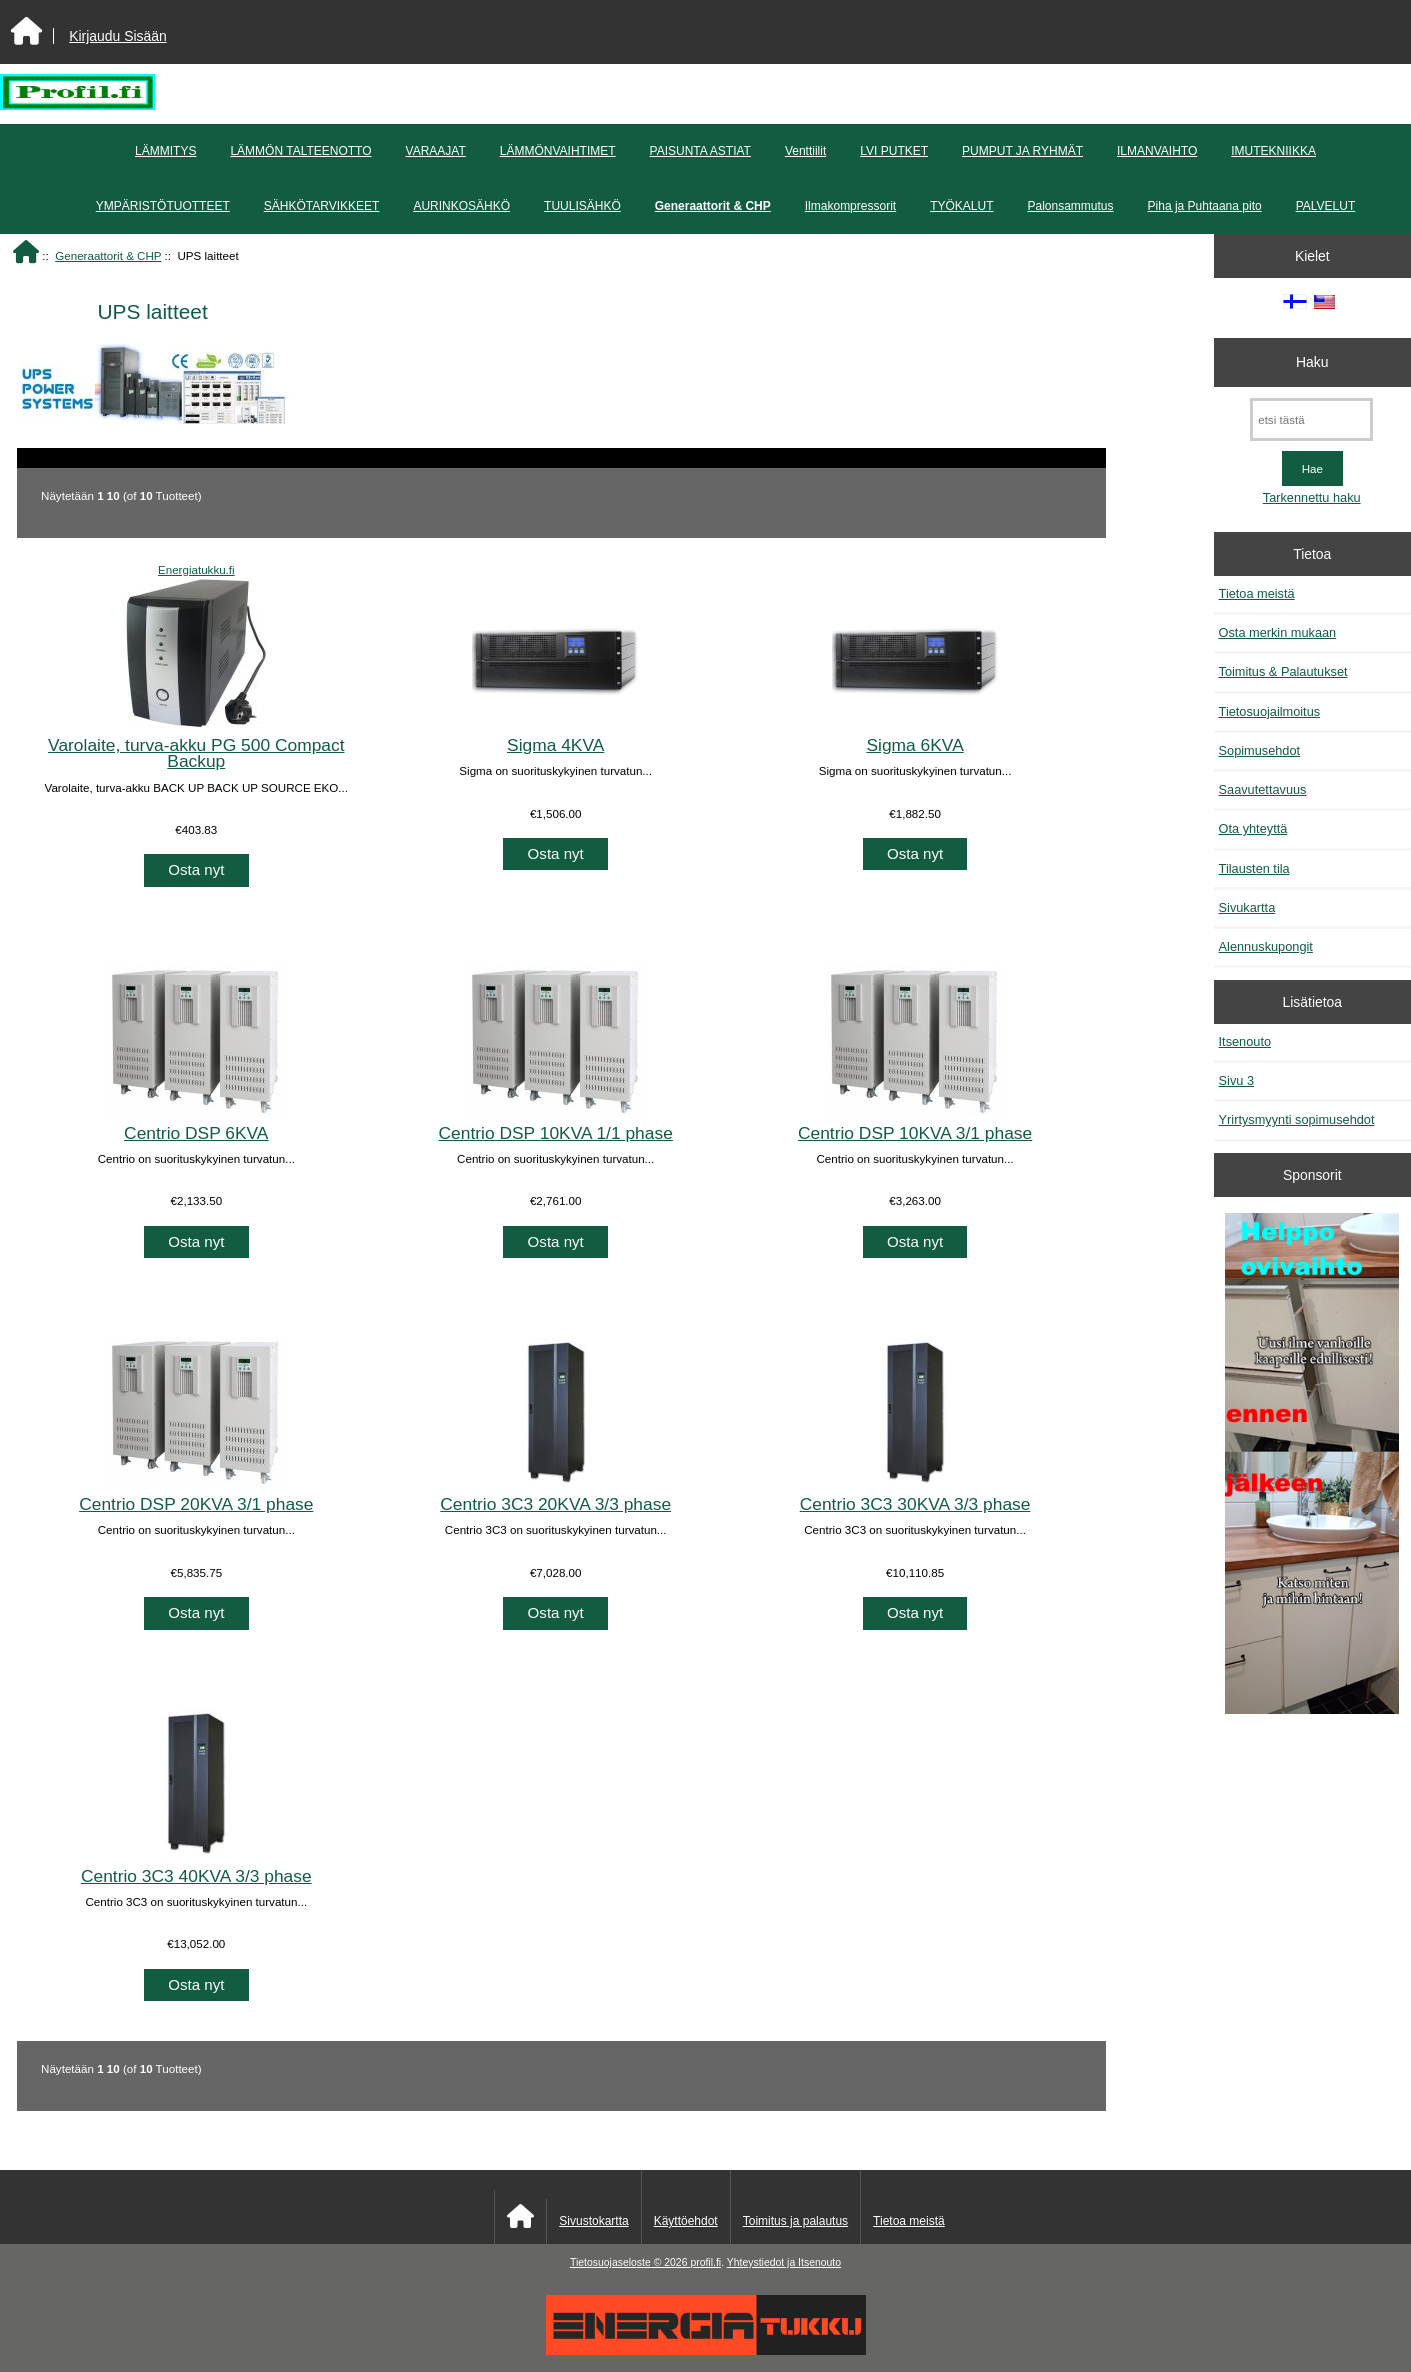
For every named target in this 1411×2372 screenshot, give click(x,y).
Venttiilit (805, 151)
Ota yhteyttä (1253, 828)
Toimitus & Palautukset (1283, 671)
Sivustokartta (593, 2221)
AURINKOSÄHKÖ (461, 206)
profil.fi (705, 2262)
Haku (1312, 362)
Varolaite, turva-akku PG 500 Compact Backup (196, 753)
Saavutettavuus (1263, 789)
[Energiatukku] (706, 2350)
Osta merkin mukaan (1278, 632)
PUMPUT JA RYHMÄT (1022, 151)
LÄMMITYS (165, 151)
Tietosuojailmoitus (1270, 711)
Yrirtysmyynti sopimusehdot (1297, 1119)
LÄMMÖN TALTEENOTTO (300, 151)
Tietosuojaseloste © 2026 (630, 2262)
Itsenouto (1245, 1041)
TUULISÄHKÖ (582, 206)
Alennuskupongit (1266, 946)
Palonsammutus (1071, 206)
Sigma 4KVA (555, 745)
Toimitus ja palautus (795, 2221)
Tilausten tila (1254, 868)
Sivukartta (1247, 907)
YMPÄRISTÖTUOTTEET (163, 206)
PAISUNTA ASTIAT (700, 151)
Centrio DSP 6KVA (196, 1133)
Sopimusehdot (1260, 750)
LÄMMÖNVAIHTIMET (558, 151)
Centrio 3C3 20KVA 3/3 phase (555, 1504)
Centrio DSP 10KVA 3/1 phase (915, 1133)
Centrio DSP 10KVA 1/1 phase (556, 1133)
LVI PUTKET (894, 151)
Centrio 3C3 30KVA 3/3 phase (915, 1504)
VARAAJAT (436, 151)
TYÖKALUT (961, 206)
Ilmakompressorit (850, 206)
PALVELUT (1326, 206)
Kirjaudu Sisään (117, 36)
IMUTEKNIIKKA (1273, 151)
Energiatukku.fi (196, 569)
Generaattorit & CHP (108, 255)
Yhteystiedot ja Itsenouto (784, 2262)
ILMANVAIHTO (1157, 151)
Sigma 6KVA (914, 745)
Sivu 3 (1236, 1080)
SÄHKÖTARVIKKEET (322, 206)
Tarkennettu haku (1312, 497)
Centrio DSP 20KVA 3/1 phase (196, 1504)
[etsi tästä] (1311, 419)
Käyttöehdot (686, 2221)
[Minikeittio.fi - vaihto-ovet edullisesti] (1312, 1465)
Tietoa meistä (1257, 593)
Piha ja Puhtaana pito (1205, 206)
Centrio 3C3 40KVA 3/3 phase (196, 1876)
